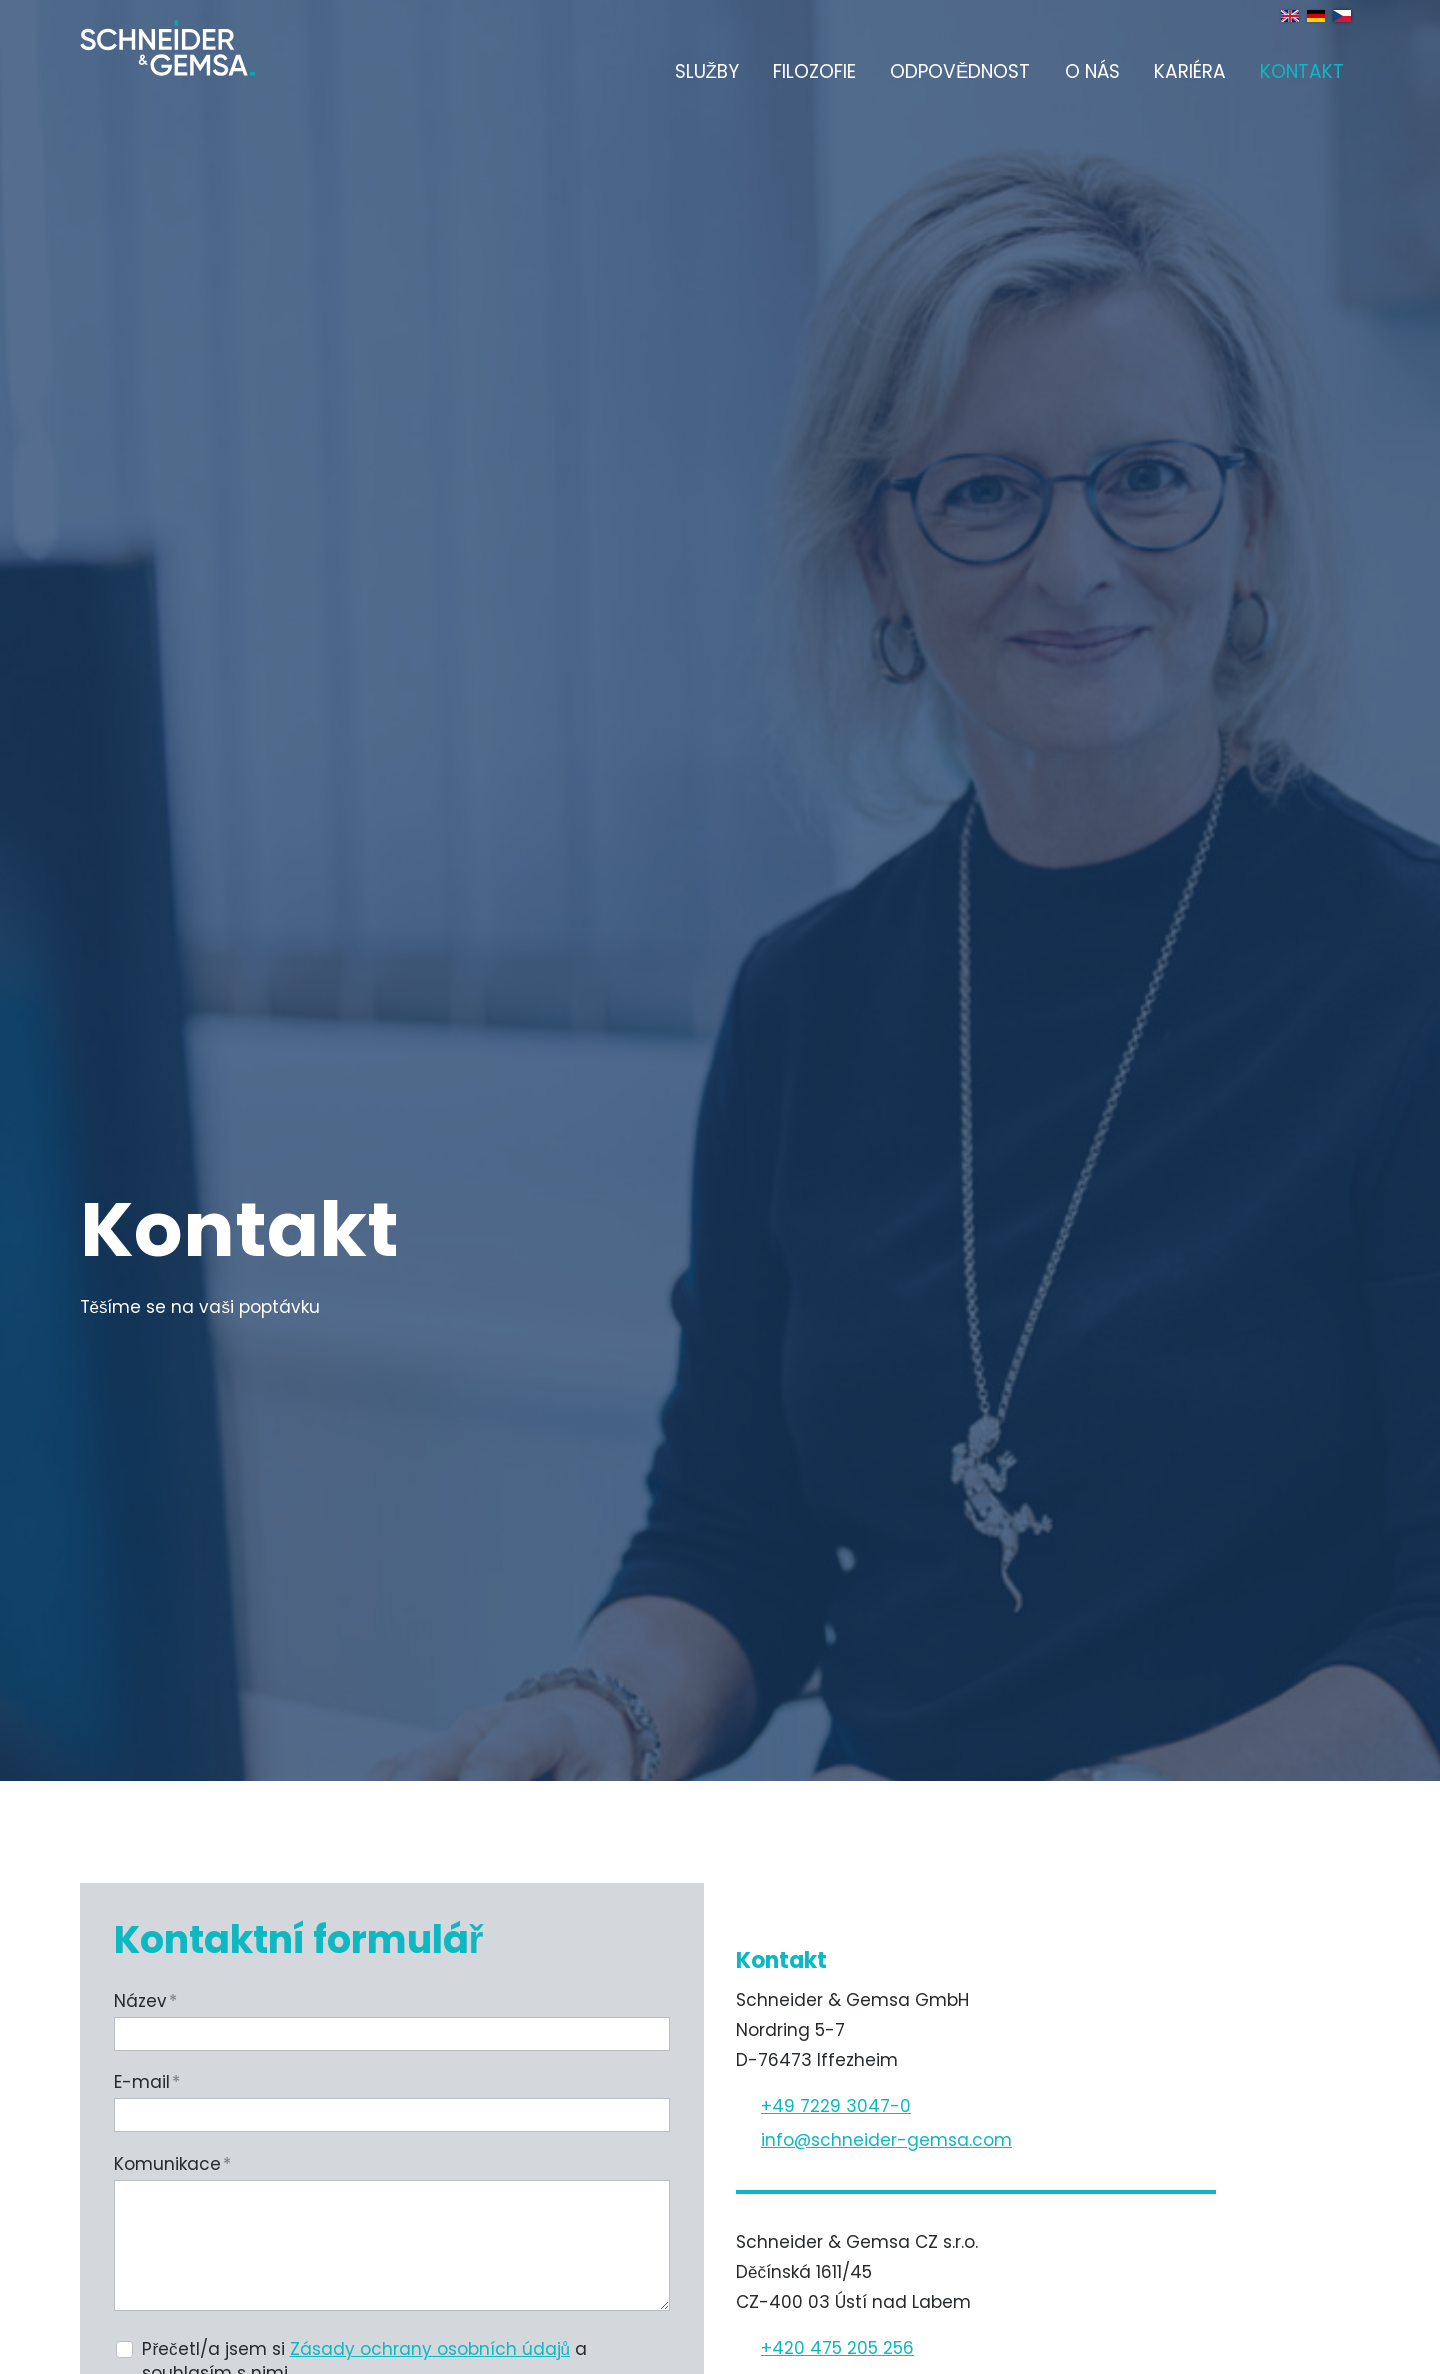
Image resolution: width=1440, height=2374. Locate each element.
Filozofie (814, 71)
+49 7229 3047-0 (836, 2106)
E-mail (147, 2082)
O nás (1092, 71)
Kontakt (1302, 71)
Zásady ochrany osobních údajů (430, 2349)
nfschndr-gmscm (886, 2140)
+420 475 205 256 (837, 2348)
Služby (707, 71)
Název (145, 2001)
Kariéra (1190, 71)
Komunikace (172, 2164)
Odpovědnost (960, 71)
